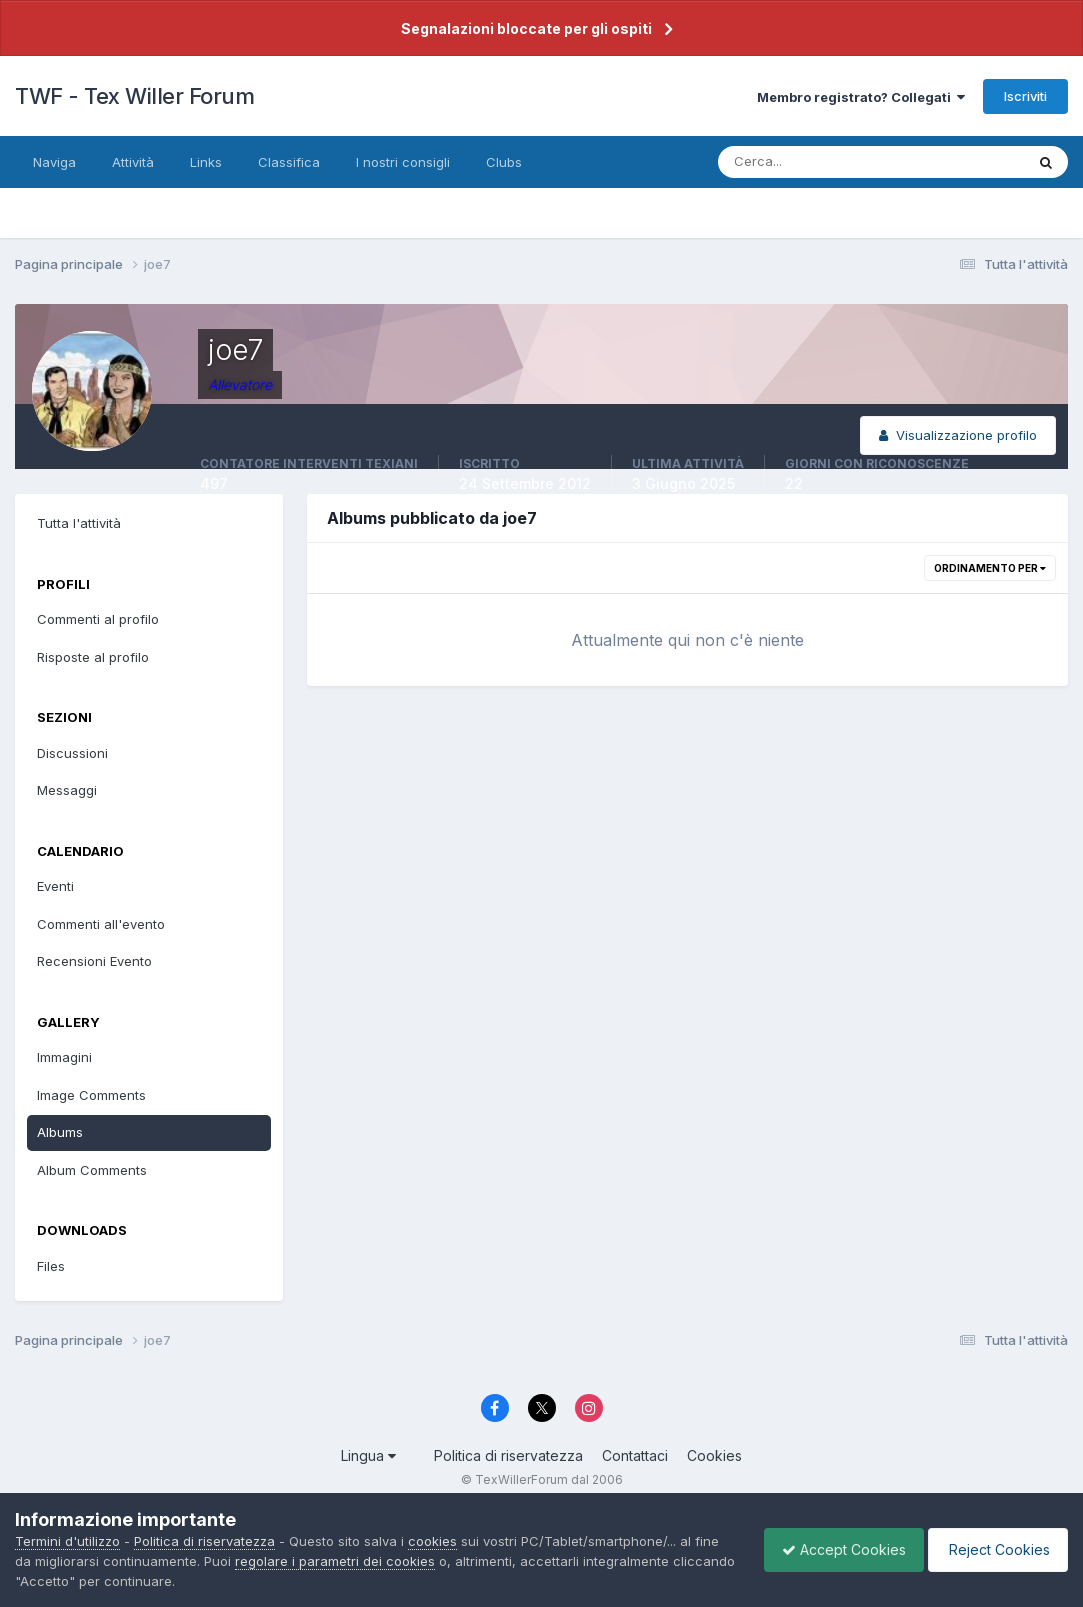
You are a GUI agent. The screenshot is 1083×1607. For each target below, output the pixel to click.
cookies (432, 1541)
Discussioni (72, 753)
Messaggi (67, 790)
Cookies (714, 1455)
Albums (60, 1132)
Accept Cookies (834, 1549)
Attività (133, 162)
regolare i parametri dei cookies (335, 1561)
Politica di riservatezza (508, 1455)
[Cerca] (806, 162)
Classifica (289, 162)
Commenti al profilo (98, 619)
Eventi (55, 886)
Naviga (54, 162)
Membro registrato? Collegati (861, 97)
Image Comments (91, 1095)
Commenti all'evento (101, 924)
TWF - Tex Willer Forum (134, 96)
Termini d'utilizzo (67, 1541)
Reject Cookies (994, 1549)
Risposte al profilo (93, 657)
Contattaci (635, 1455)
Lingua (368, 1455)
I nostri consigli (403, 162)
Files (51, 1266)
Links (206, 162)
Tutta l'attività (79, 523)
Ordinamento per (990, 568)
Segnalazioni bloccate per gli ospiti (526, 28)
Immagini (64, 1057)
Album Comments (92, 1170)
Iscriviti (1025, 96)
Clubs (504, 162)
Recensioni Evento (94, 961)
